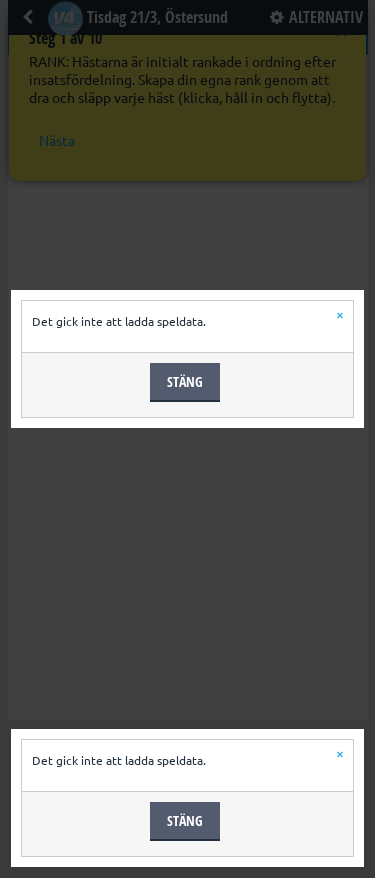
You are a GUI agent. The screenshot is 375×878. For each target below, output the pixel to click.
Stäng (185, 381)
